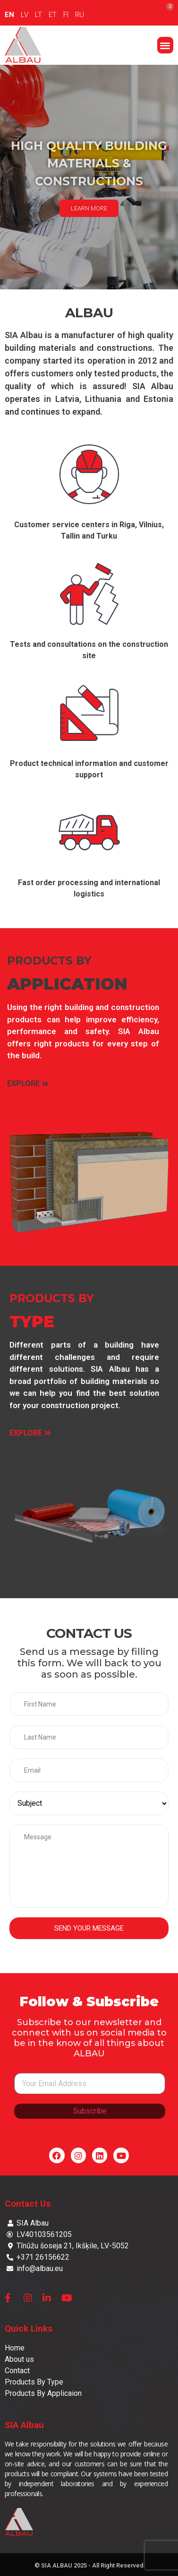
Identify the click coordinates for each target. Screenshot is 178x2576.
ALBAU (89, 313)
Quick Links (28, 2328)
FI (65, 14)
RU (79, 14)
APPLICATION (67, 984)
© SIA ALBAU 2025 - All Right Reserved (89, 2565)
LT (38, 14)
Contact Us (28, 2203)
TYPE (31, 1322)
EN (9, 14)
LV (24, 14)
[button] (165, 45)
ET (53, 14)
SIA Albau (24, 2424)
